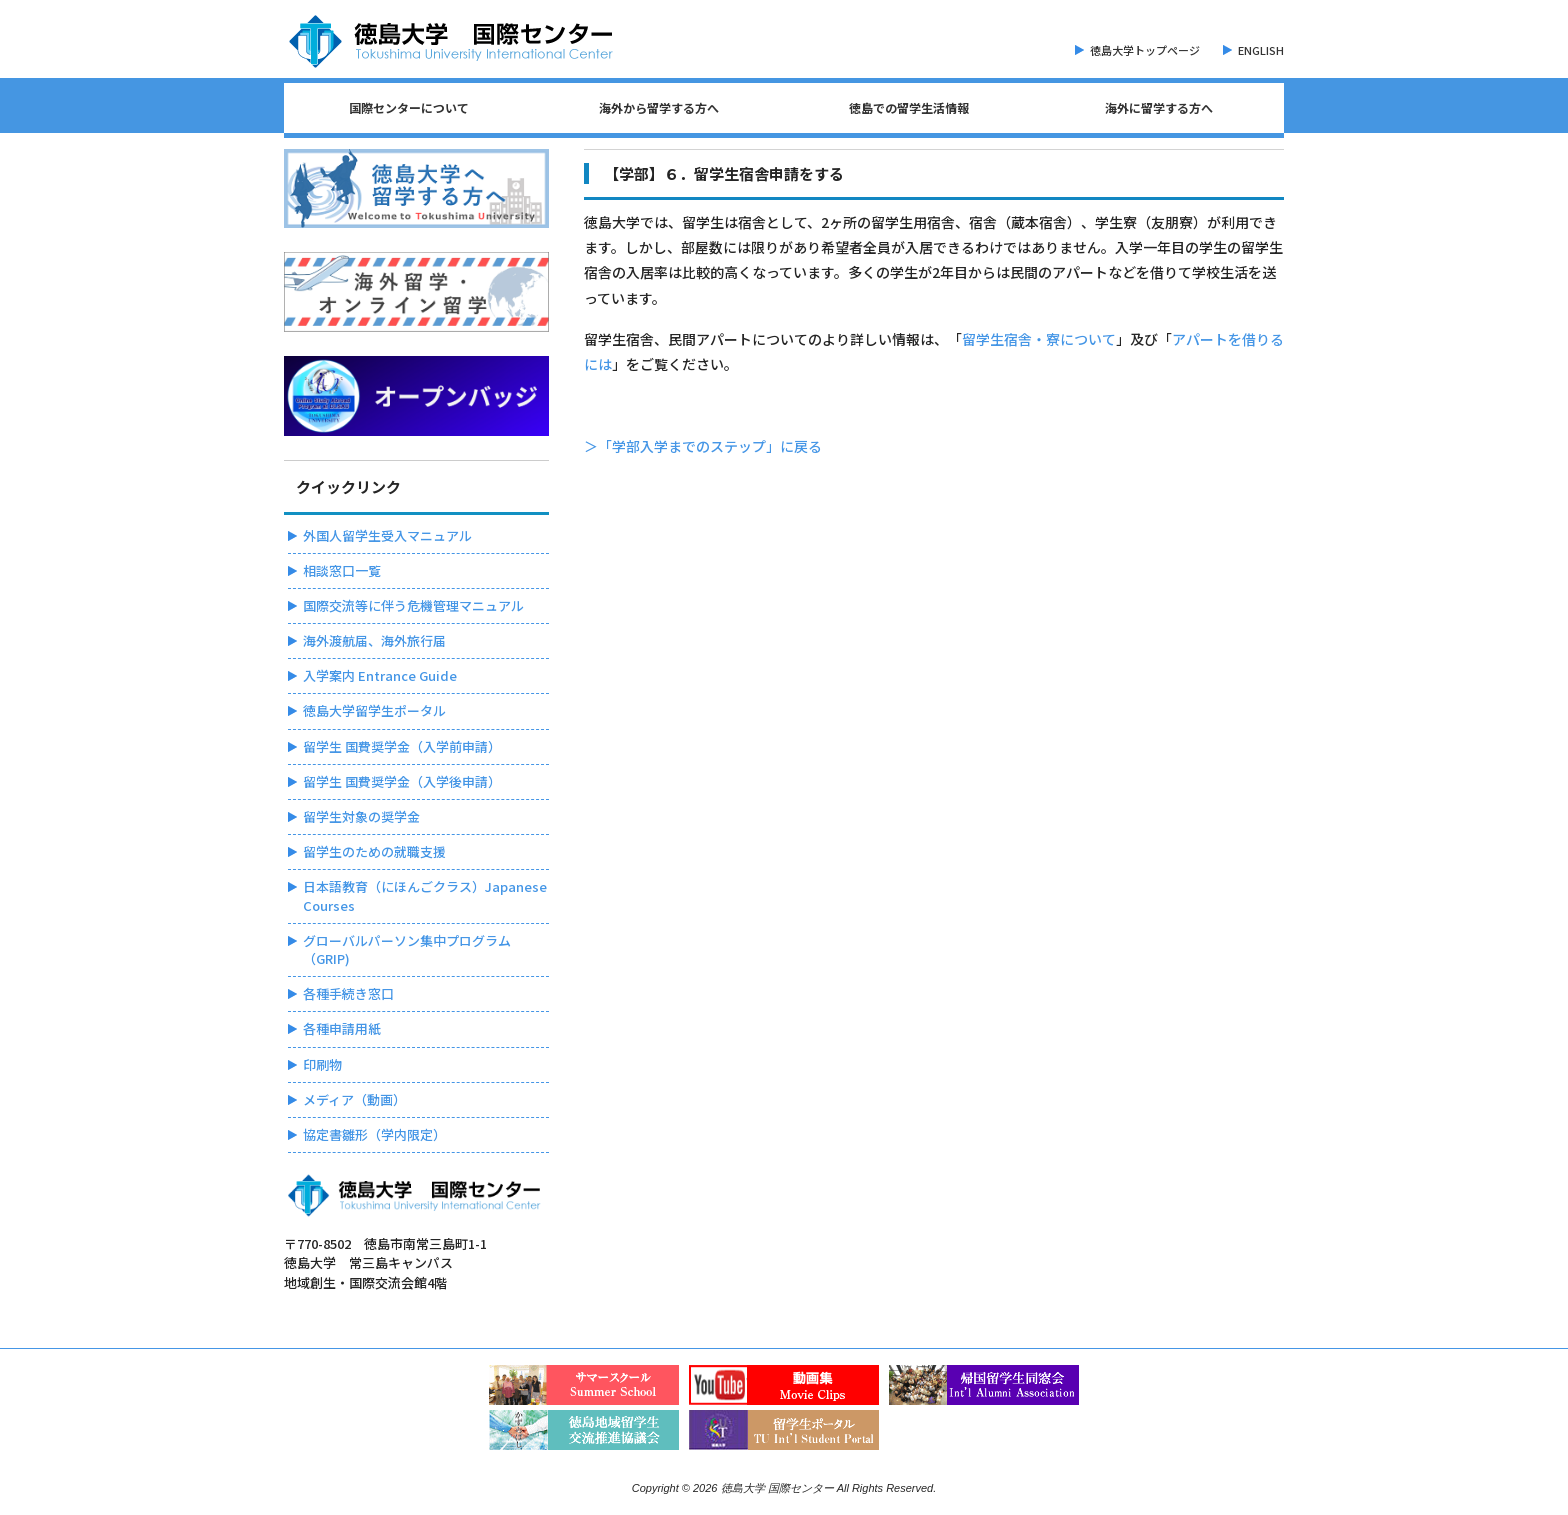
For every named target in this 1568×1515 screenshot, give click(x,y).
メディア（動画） (354, 1099)
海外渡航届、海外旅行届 (374, 640)
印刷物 (322, 1064)
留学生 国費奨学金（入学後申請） (402, 781)
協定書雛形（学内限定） (374, 1134)
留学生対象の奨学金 (361, 816)
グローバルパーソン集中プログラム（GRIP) (407, 949)
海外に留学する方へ (1159, 107)
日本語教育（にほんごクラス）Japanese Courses (425, 895)
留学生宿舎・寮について (1039, 339)
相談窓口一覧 (342, 570)
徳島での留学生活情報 (909, 107)
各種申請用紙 (342, 1028)
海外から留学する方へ (659, 107)
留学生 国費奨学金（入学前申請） (402, 746)
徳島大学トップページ (1145, 50)
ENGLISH (1261, 50)
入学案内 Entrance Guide (380, 675)
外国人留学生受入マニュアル (387, 535)
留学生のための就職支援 (374, 851)
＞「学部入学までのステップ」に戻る (703, 446)
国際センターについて (409, 107)
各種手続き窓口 (348, 993)
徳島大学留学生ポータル (374, 710)
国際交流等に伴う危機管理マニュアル (413, 605)
